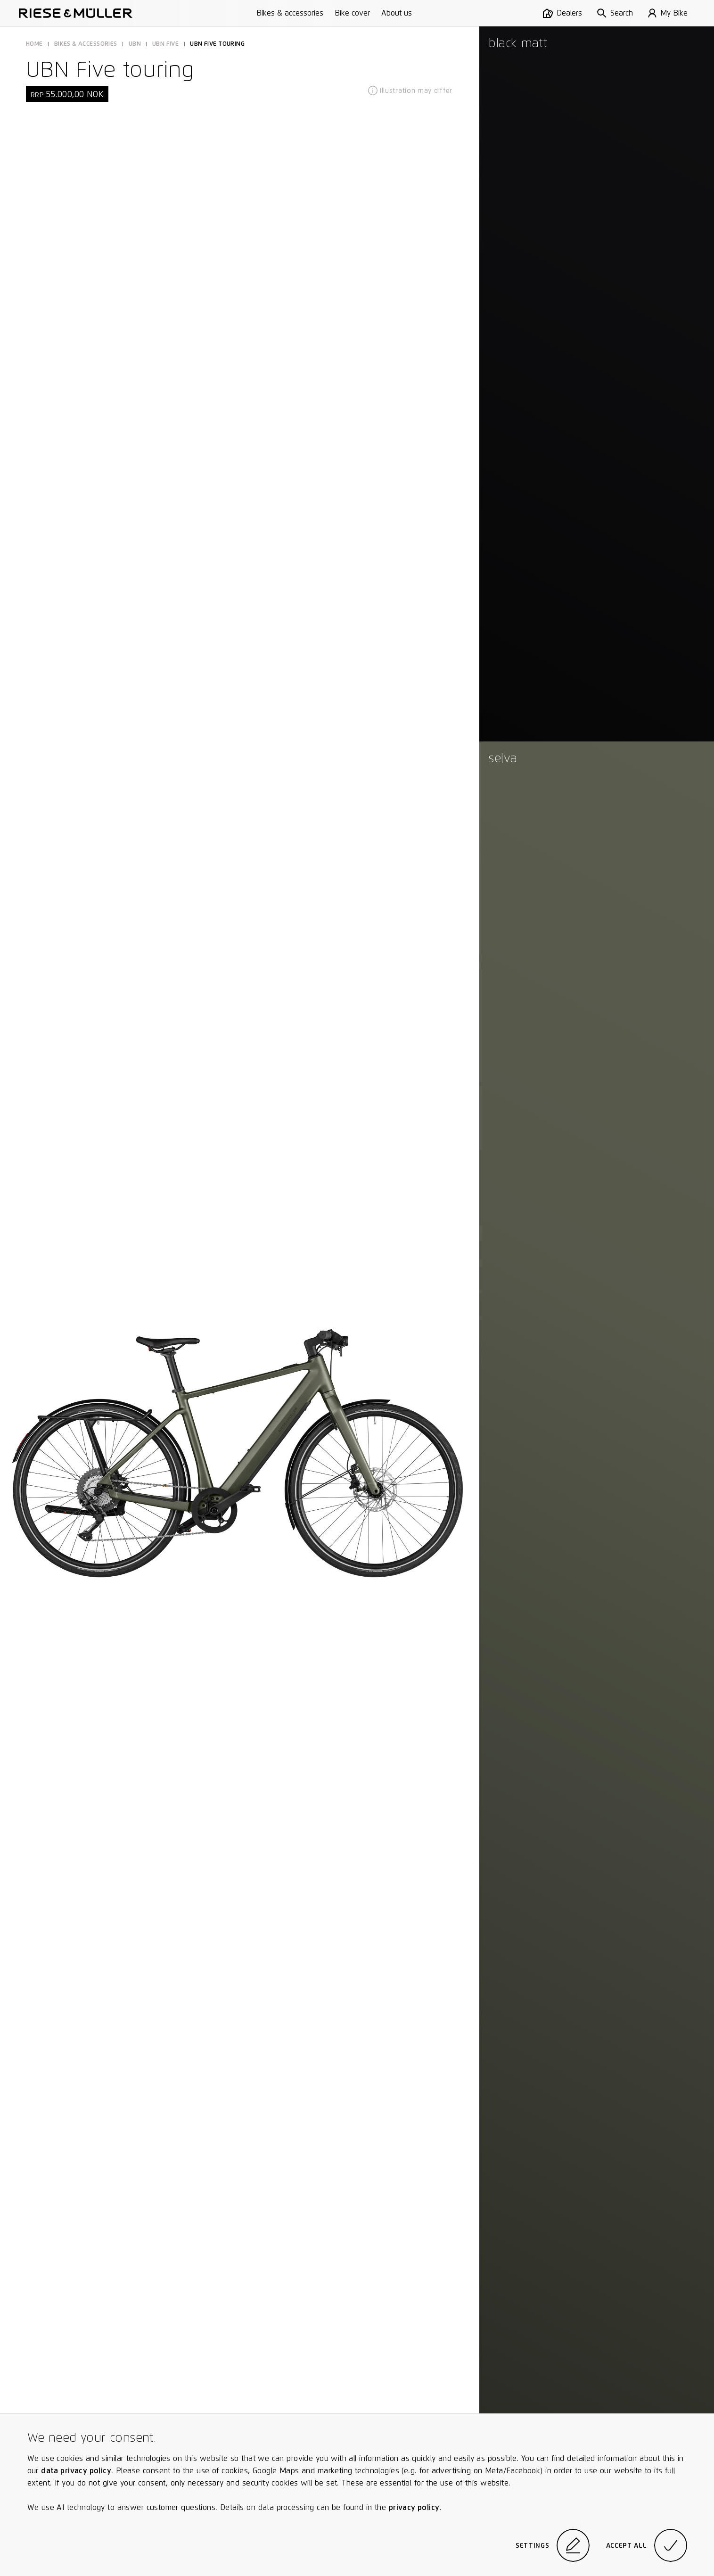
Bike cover (352, 12)
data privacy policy (76, 2470)
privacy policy (414, 2507)
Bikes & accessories (289, 12)
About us (396, 12)
